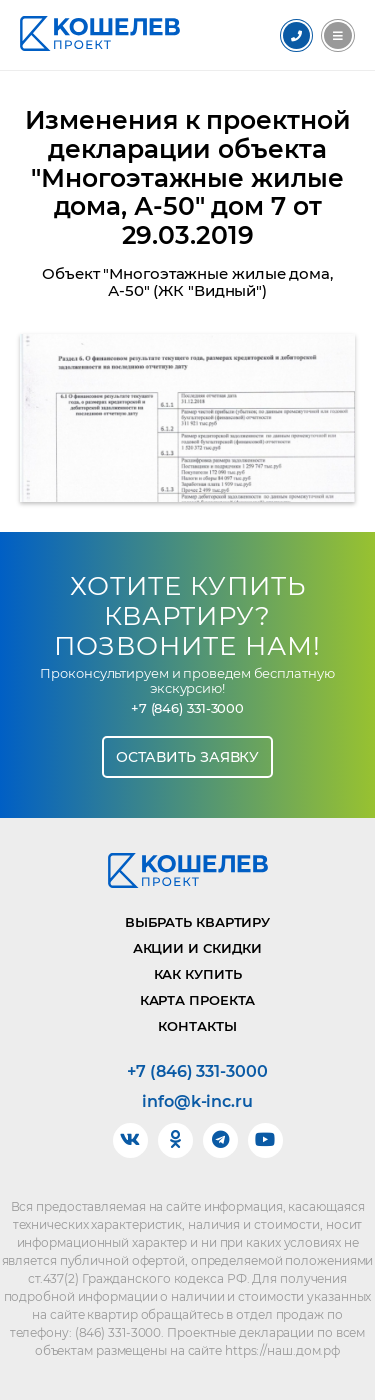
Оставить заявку (188, 757)
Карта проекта (198, 1000)
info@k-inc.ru (197, 1102)
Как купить (198, 974)
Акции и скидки (198, 948)
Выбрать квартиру (197, 922)
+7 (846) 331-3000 (187, 708)
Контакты (197, 1026)
